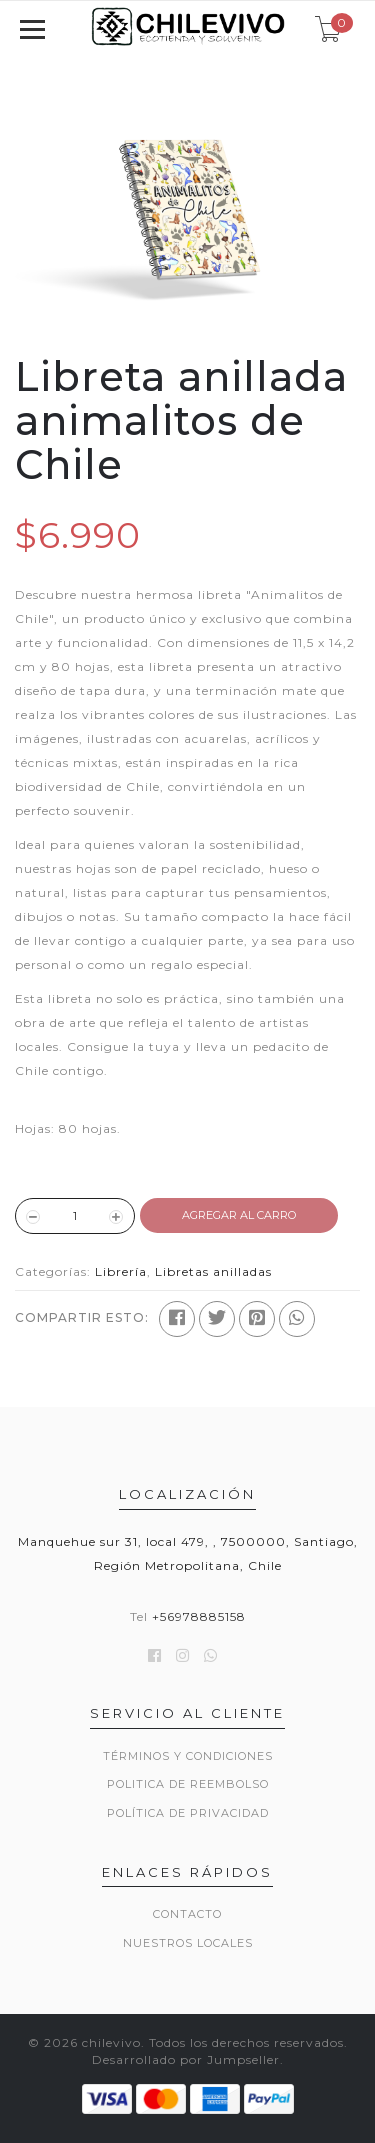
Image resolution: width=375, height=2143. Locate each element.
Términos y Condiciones (188, 1756)
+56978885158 (199, 1616)
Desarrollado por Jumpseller (186, 2059)
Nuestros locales (188, 1943)
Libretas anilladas (213, 1271)
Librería (121, 1271)
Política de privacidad (188, 1813)
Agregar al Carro (239, 1215)
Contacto (187, 1914)
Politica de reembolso (188, 1784)
